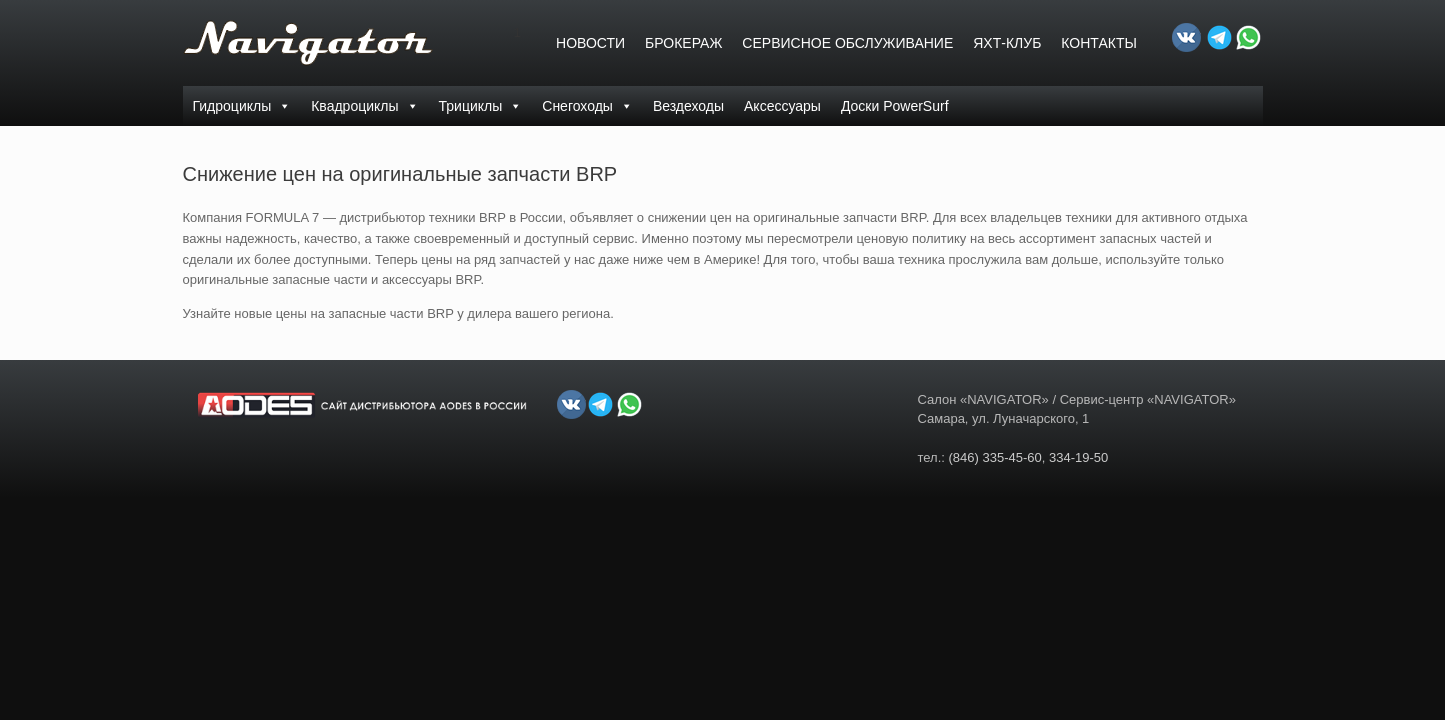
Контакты (1099, 43)
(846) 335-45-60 (995, 457)
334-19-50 (1078, 457)
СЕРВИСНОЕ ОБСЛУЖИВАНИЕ (847, 43)
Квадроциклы (364, 106)
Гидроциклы (242, 106)
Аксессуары (782, 106)
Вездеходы (688, 106)
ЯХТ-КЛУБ (1007, 43)
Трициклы (481, 106)
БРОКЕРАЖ (683, 43)
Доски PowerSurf (895, 106)
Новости (590, 43)
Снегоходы (587, 106)
